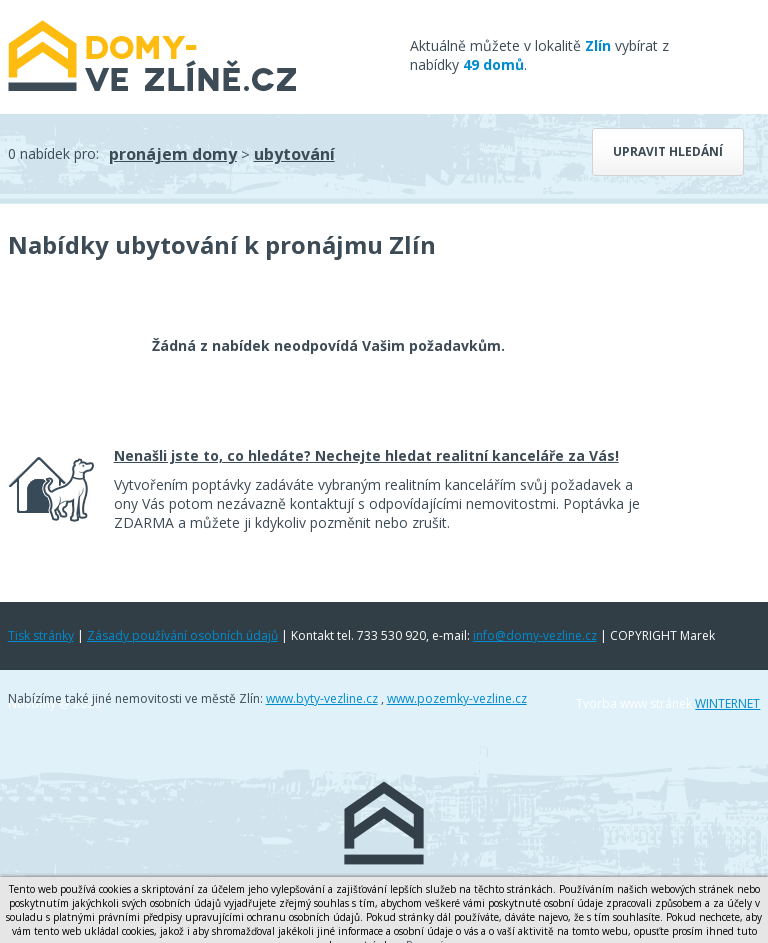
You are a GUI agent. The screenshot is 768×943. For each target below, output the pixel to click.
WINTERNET (727, 703)
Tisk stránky (41, 635)
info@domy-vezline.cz (535, 635)
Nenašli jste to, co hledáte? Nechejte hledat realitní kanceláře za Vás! (366, 455)
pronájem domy (173, 154)
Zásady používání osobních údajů (182, 635)
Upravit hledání (668, 151)
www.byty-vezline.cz (322, 698)
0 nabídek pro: (53, 153)
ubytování (294, 154)
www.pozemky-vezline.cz (457, 698)
